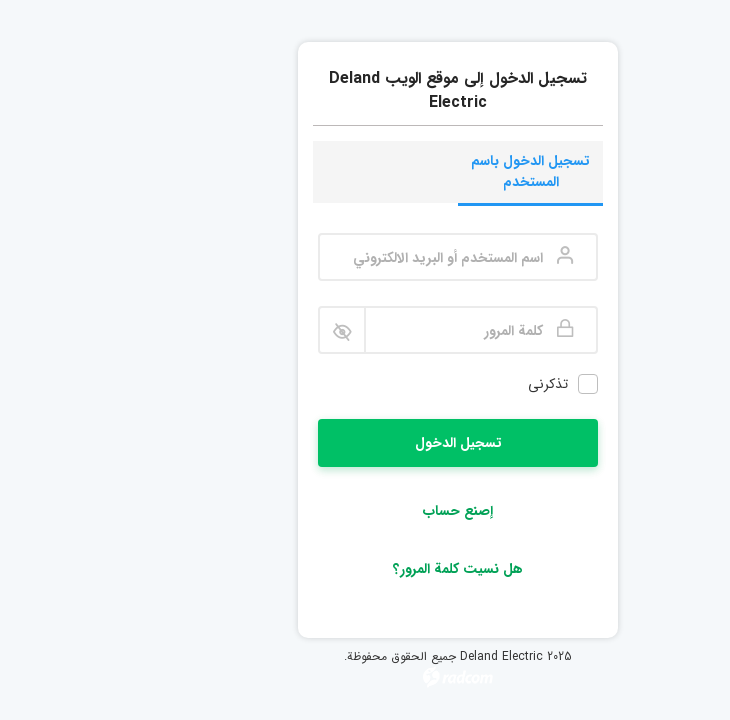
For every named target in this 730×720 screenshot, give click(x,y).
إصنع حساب (365, 511)
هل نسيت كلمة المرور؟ (365, 569)
